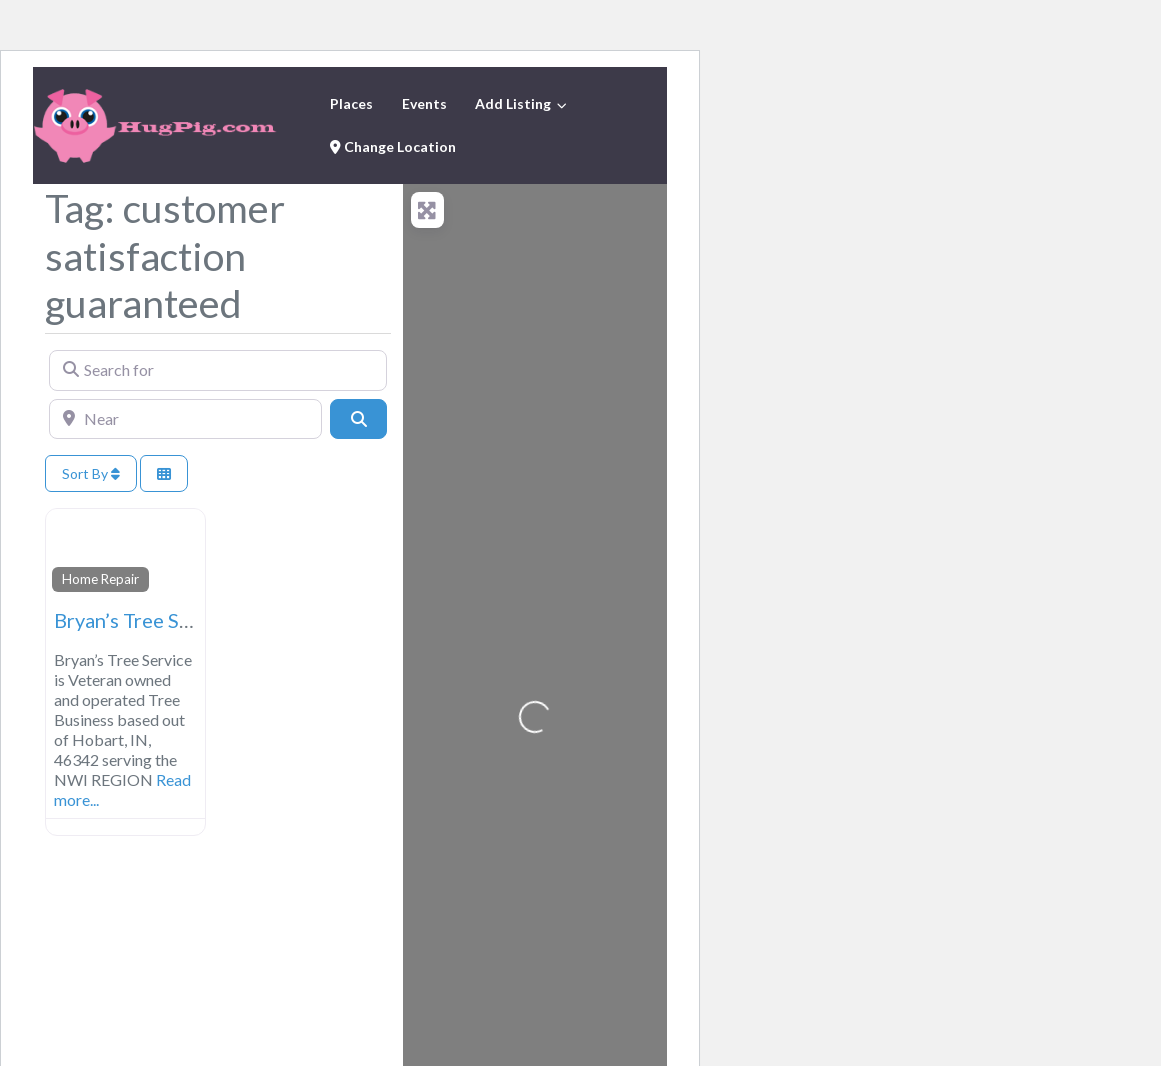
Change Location (393, 146)
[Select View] (164, 473)
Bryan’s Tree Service (144, 620)
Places (351, 103)
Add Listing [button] (513, 103)
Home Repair (100, 579)
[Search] (358, 419)
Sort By (91, 473)
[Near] (185, 419)
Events (424, 103)
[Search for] (218, 370)
